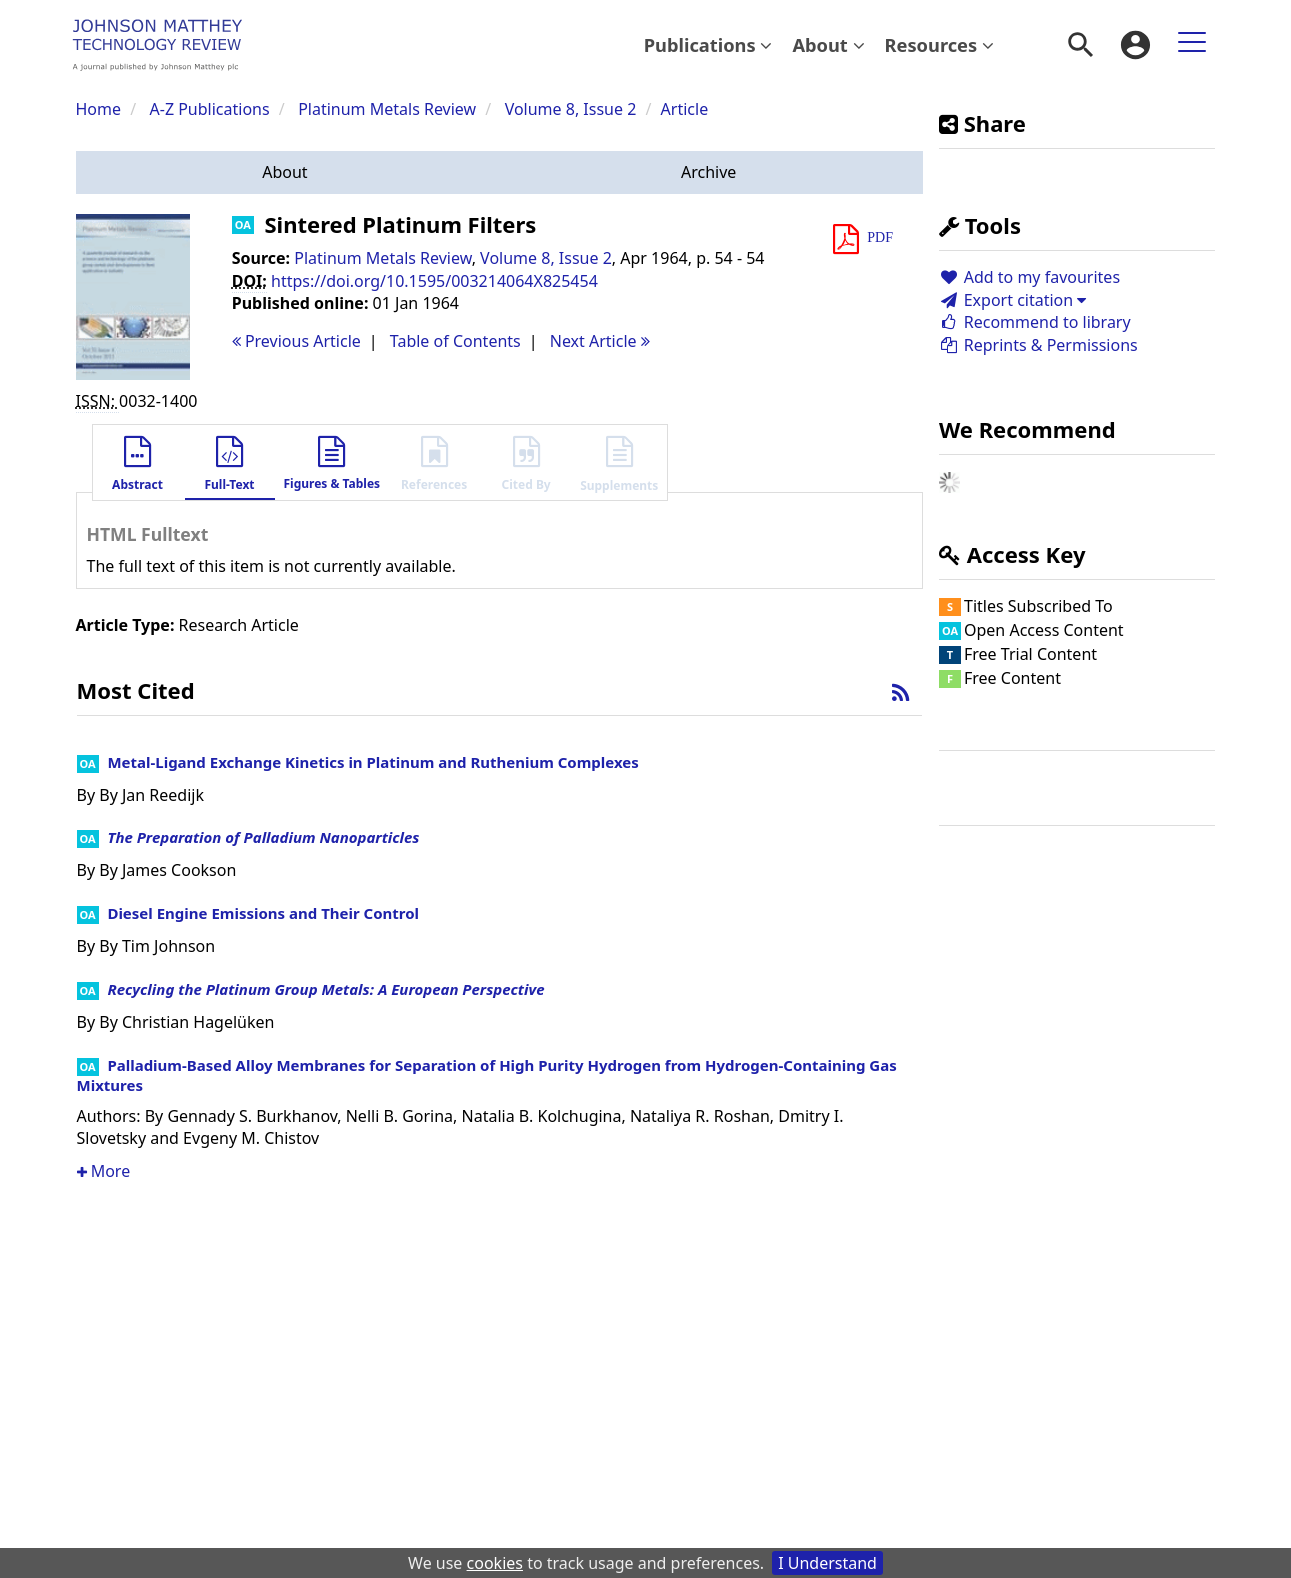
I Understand (827, 1563)
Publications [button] (708, 44)
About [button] (828, 44)
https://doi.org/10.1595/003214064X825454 (434, 281)
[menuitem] (708, 45)
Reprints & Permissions (1038, 345)
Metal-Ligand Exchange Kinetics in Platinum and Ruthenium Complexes (372, 762)
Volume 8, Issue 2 (573, 109)
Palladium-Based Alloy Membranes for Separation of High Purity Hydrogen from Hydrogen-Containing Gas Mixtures (487, 1075)
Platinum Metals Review (387, 109)
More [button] (104, 1171)
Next (600, 341)
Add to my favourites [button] (1029, 277)
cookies (495, 1563)
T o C (455, 341)
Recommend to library (1035, 322)
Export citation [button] (1012, 300)
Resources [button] (939, 44)
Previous (296, 341)
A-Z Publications (210, 109)
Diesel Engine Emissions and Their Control (263, 913)
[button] (285, 172)
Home (99, 109)
